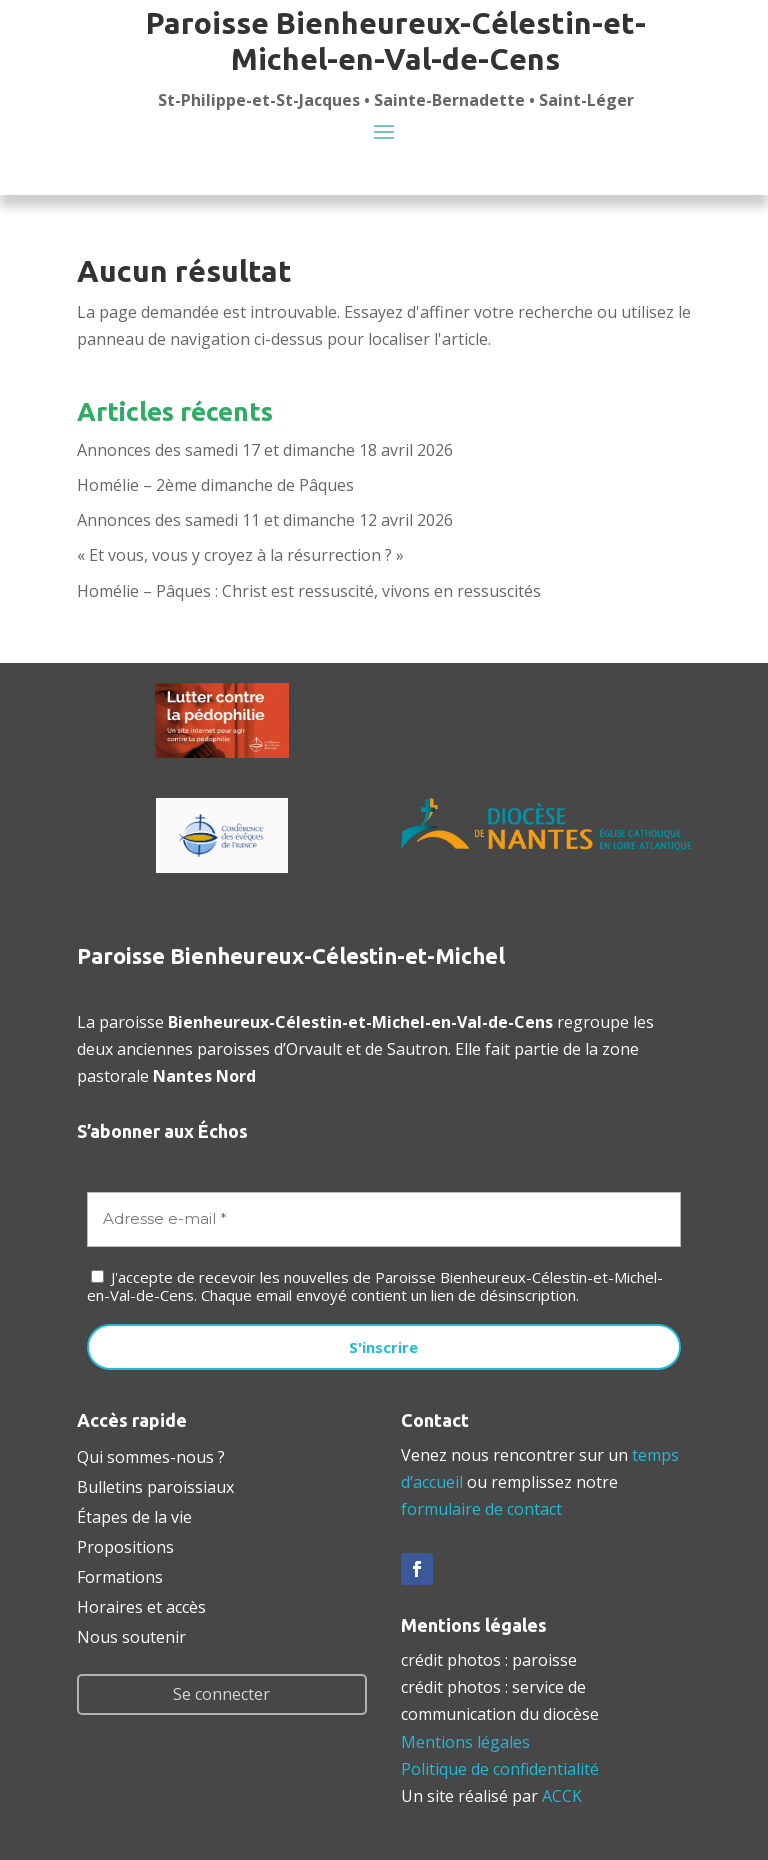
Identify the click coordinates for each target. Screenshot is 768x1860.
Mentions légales (465, 1742)
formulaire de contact (481, 1509)
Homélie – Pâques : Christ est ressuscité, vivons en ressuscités (309, 591)
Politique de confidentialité (500, 1769)
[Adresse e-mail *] (384, 1219)
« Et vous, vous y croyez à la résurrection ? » (240, 555)
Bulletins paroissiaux (155, 1485)
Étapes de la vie (134, 1515)
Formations (120, 1575)
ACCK (562, 1796)
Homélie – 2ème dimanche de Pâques (215, 485)
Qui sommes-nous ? (151, 1455)
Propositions (125, 1545)
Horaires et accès (141, 1605)
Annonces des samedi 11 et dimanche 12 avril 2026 (265, 520)
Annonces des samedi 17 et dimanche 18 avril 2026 (265, 450)
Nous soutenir (131, 1635)
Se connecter (221, 1694)
